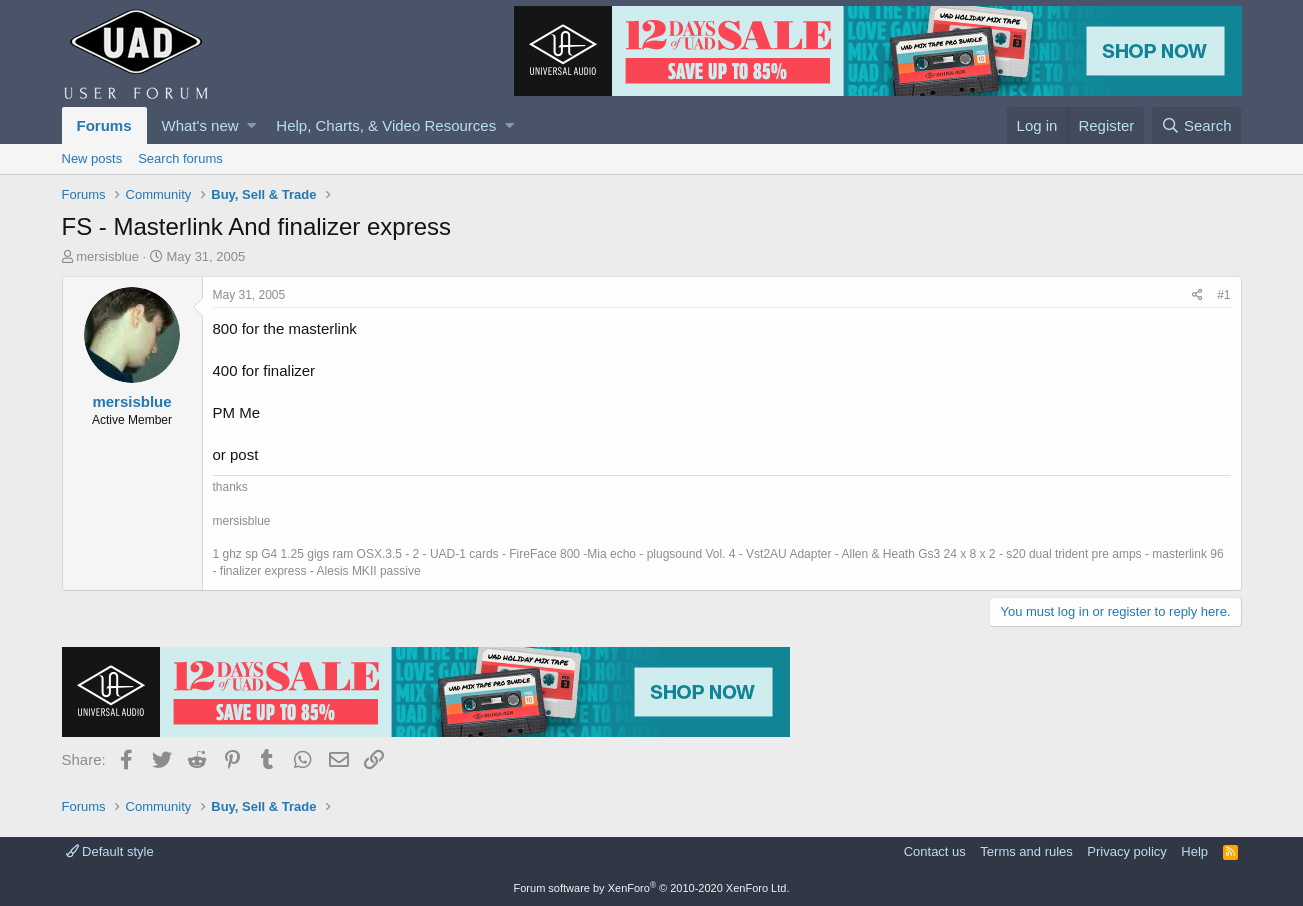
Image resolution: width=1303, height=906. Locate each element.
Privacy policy (1126, 851)
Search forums (180, 158)
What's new (200, 125)
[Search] (1197, 125)
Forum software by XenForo (652, 888)
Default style (110, 851)
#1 (1223, 295)
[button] (251, 125)
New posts (92, 158)
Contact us (935, 851)
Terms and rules (1026, 851)
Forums (104, 125)
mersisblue (107, 256)
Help (1194, 851)
